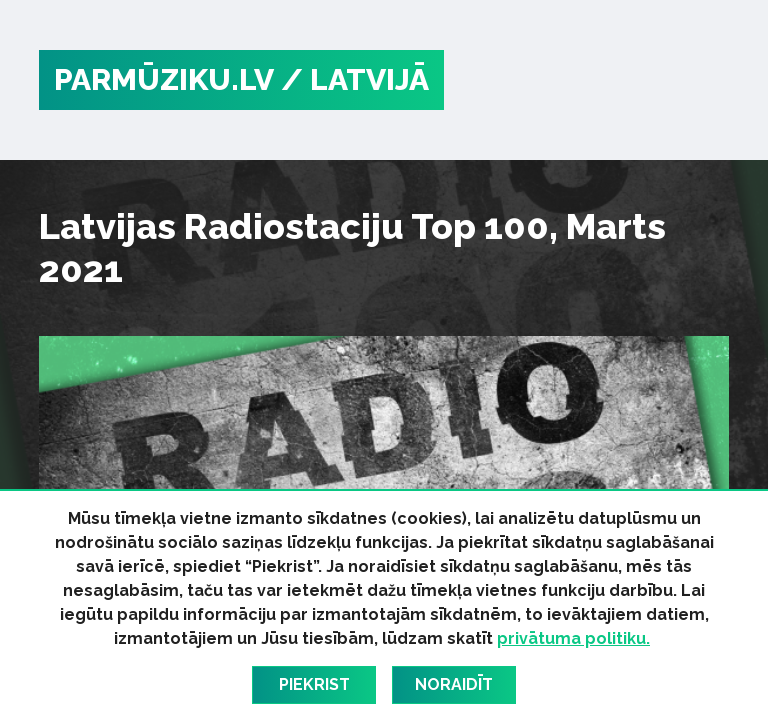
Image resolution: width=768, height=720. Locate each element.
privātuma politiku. (573, 638)
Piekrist (314, 684)
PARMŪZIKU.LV (164, 79)
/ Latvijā (355, 79)
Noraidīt (454, 684)
